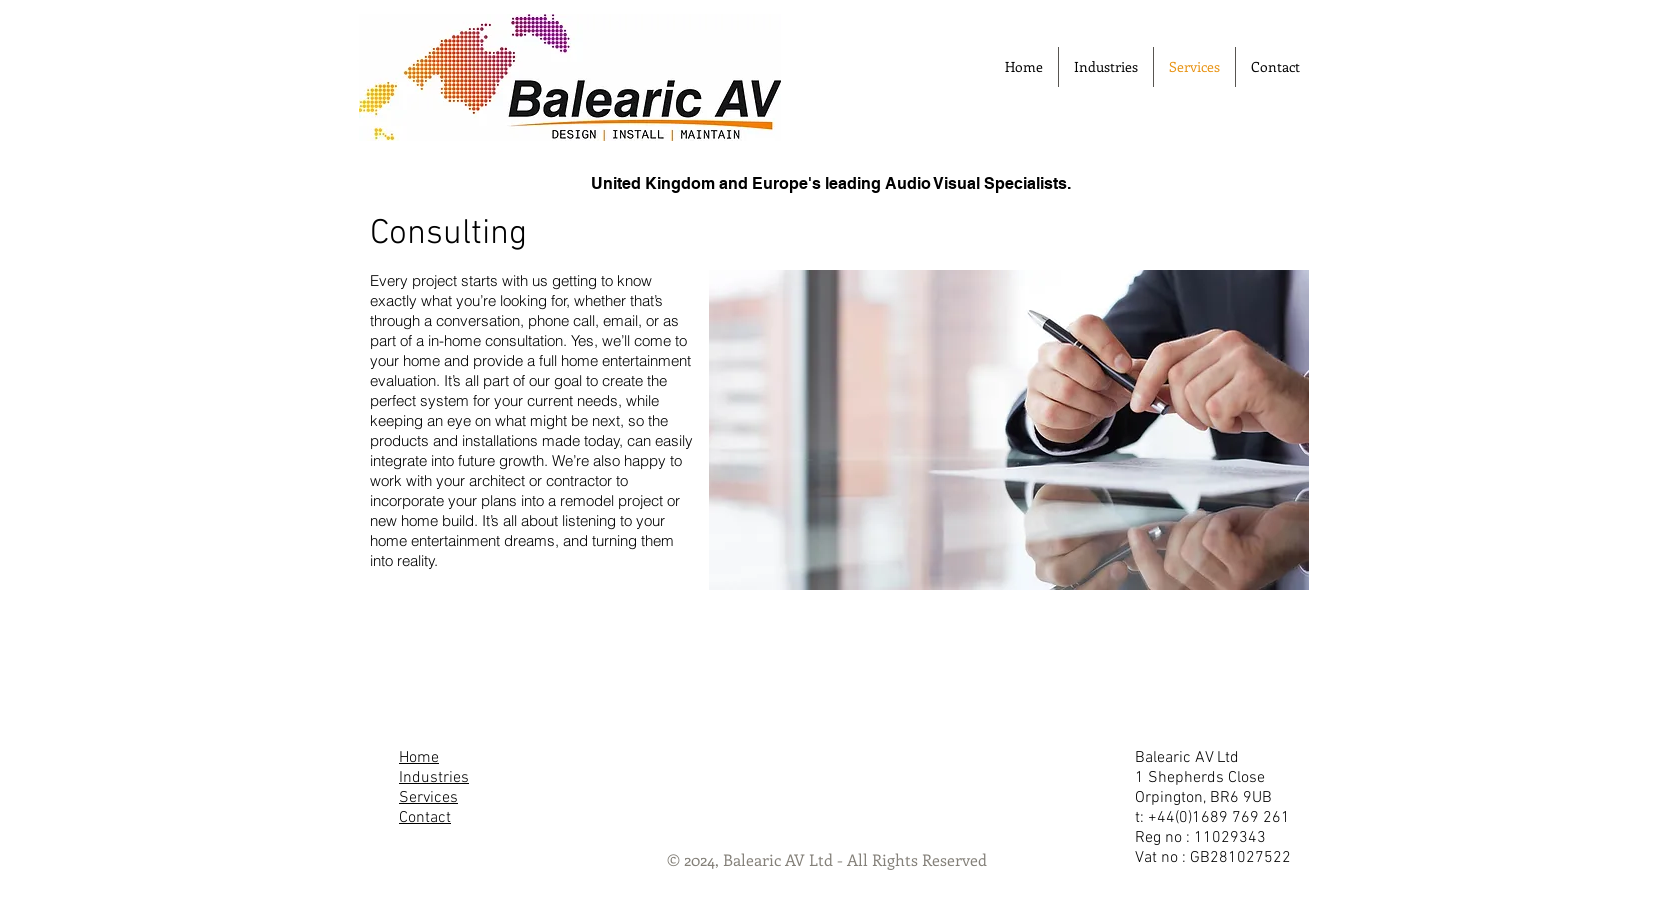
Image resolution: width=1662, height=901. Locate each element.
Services (428, 798)
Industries (434, 778)
